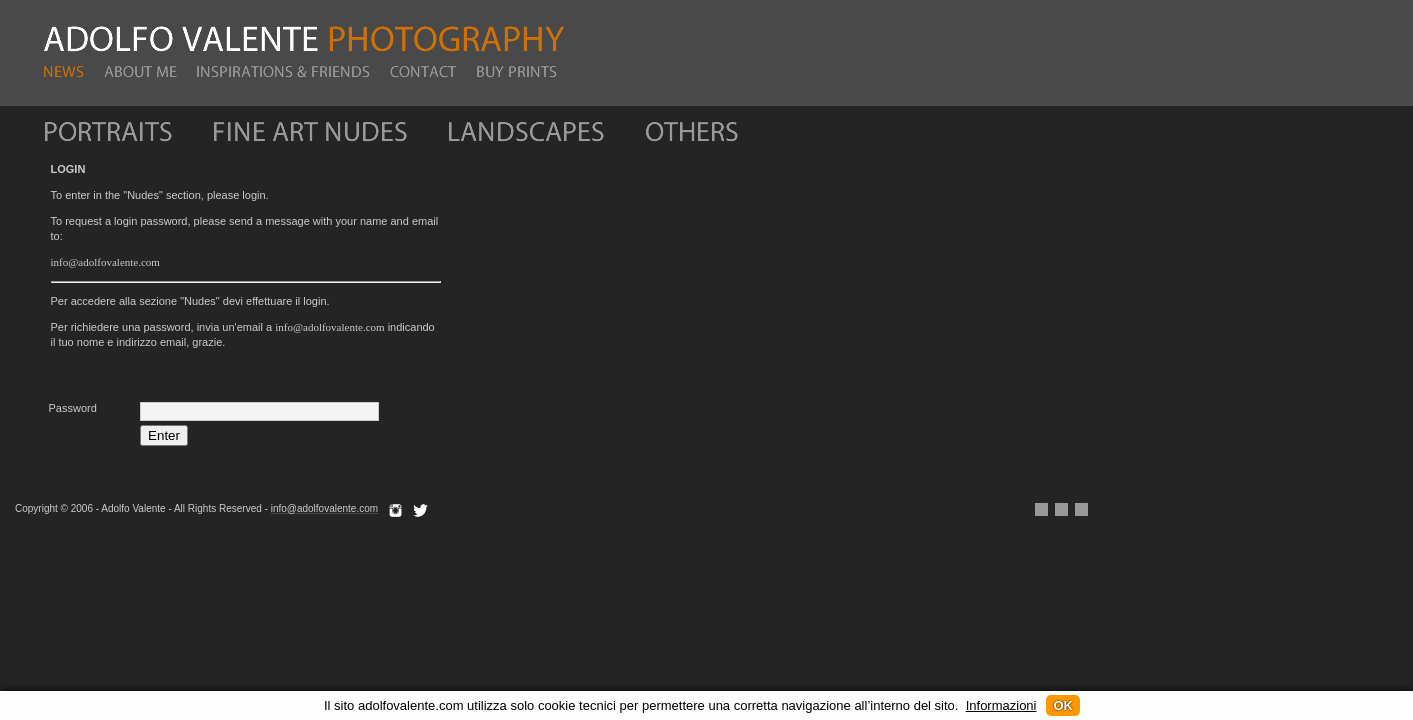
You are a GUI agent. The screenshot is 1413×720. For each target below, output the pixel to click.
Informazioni (1001, 705)
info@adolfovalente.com (105, 262)
